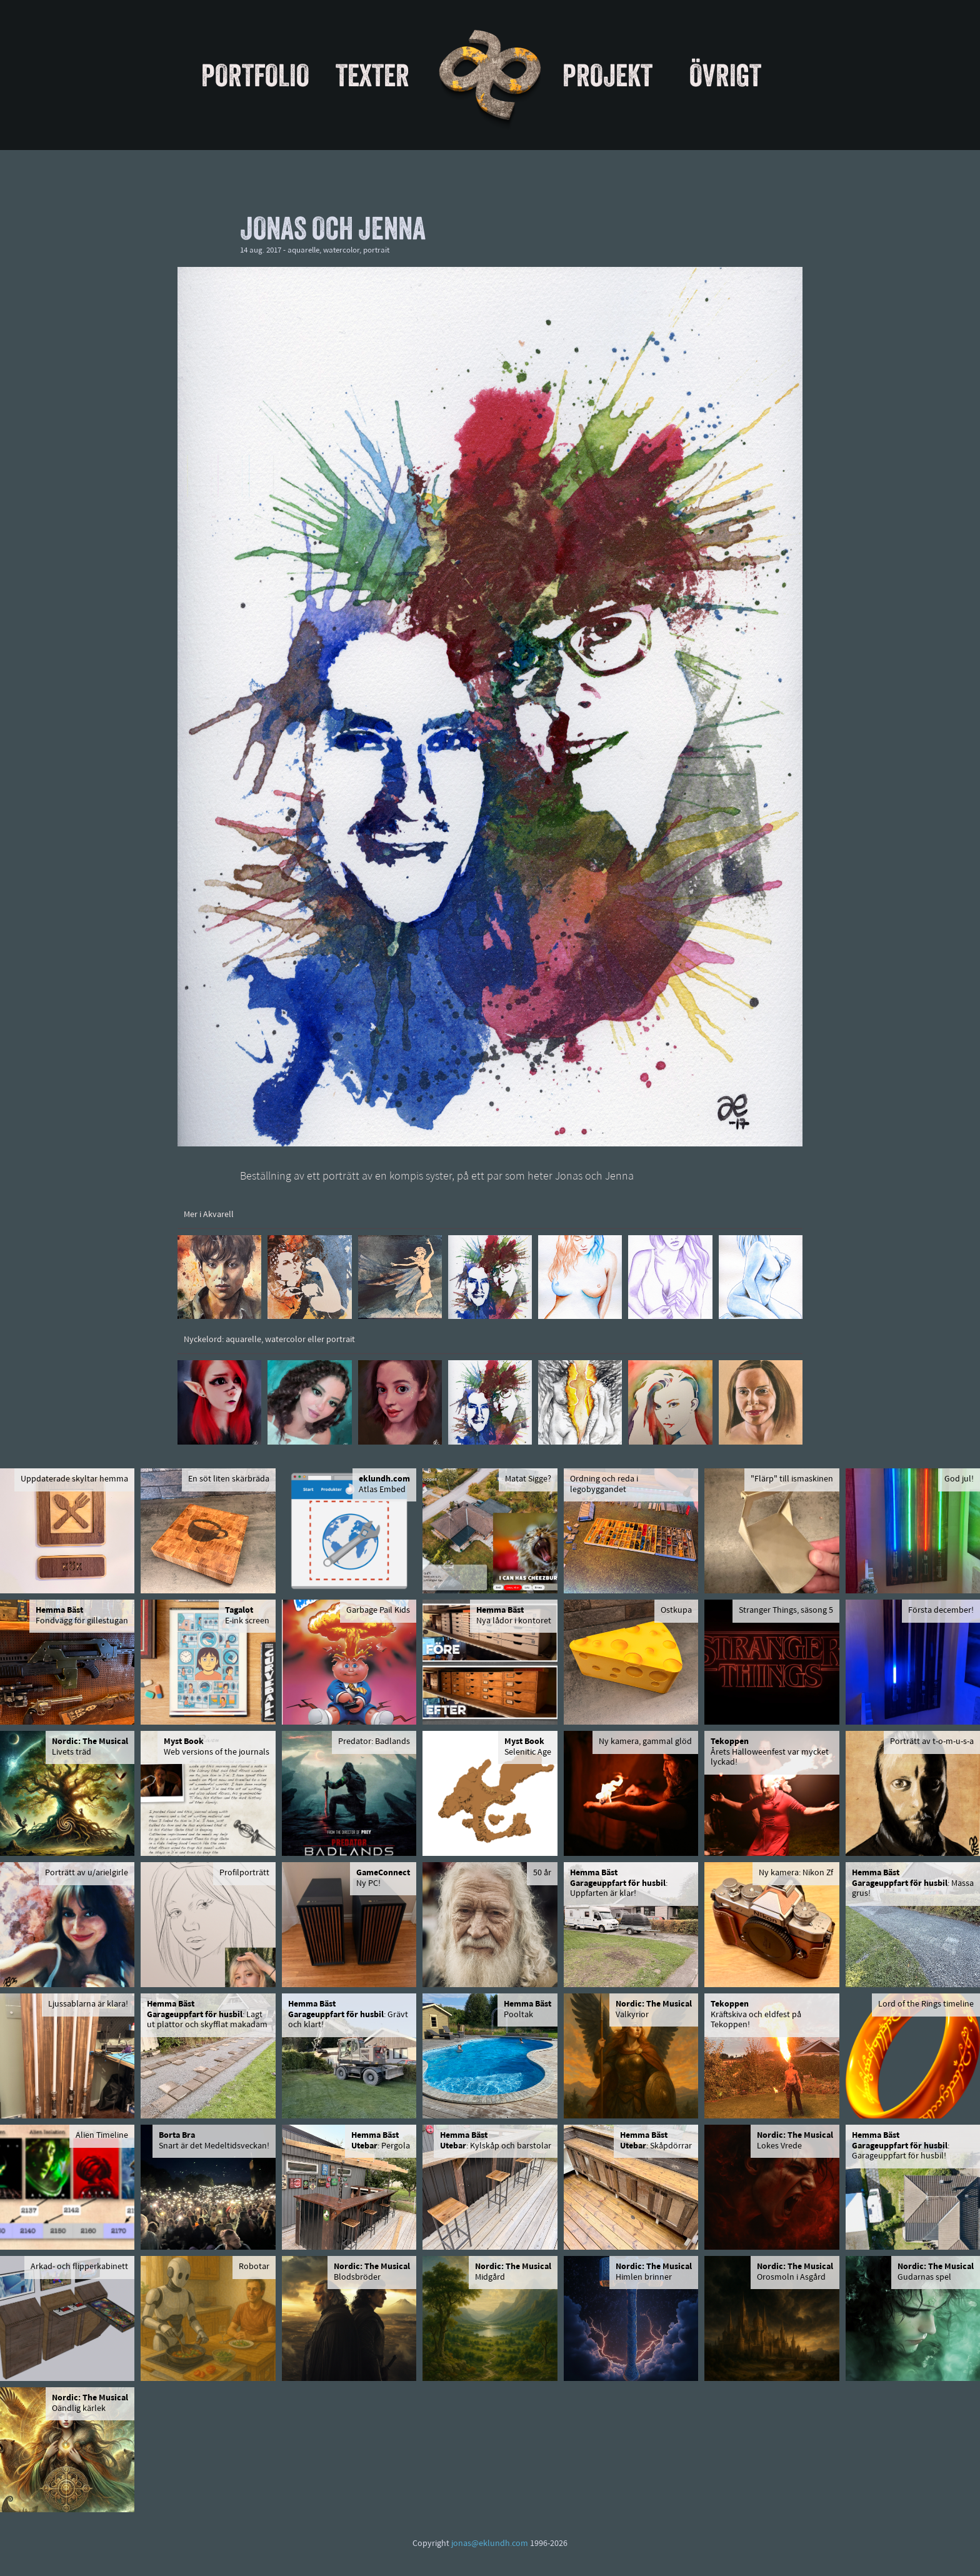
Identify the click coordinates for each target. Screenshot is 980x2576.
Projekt (607, 75)
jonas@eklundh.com (489, 2543)
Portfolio (255, 75)
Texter (372, 75)
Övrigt (725, 75)
